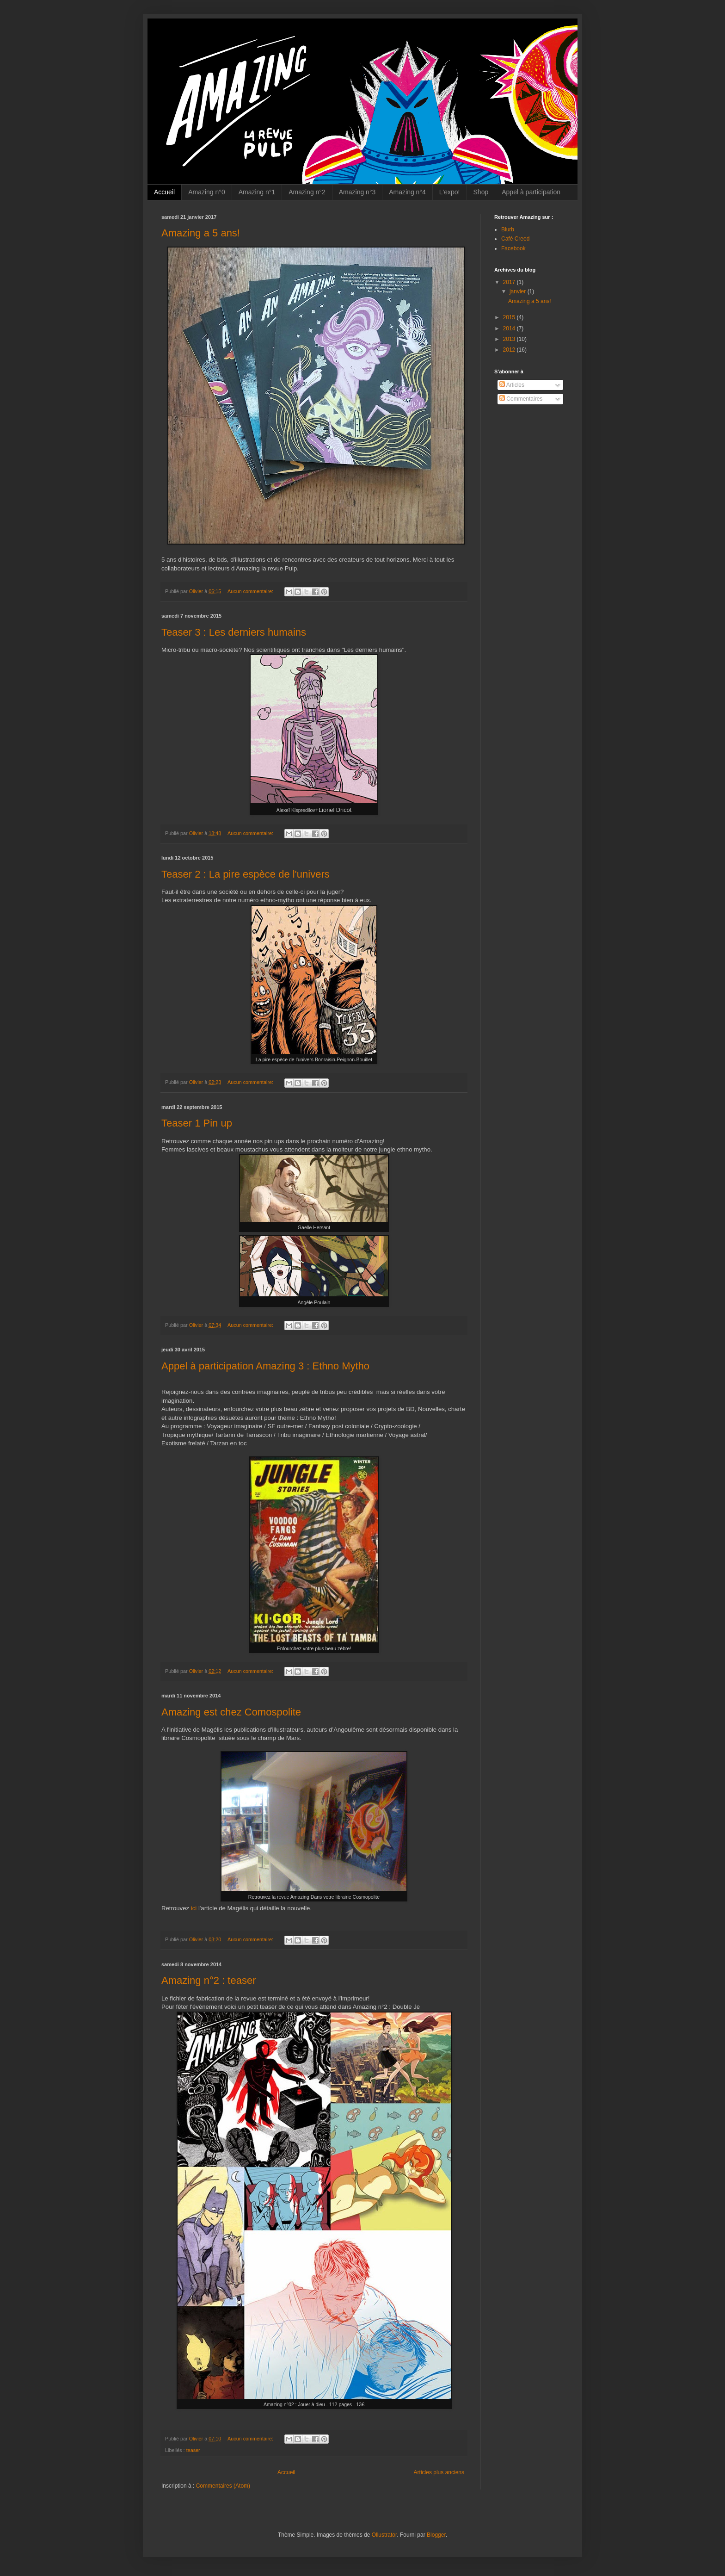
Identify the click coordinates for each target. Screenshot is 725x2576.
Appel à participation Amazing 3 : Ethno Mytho (265, 1366)
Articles (511, 385)
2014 (510, 328)
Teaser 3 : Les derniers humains (233, 632)
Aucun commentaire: (251, 591)
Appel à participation (531, 192)
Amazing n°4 (407, 192)
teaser (193, 2450)
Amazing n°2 (307, 192)
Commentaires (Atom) (223, 2486)
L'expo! (449, 192)
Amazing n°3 (357, 192)
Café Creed (515, 238)
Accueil (164, 192)
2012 (510, 350)
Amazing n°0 (206, 192)
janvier (519, 291)
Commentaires (520, 399)
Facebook (513, 248)
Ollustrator (384, 2535)
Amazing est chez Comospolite (231, 1712)
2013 (510, 339)
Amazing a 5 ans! (200, 233)
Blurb (507, 229)
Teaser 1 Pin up (196, 1123)
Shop (481, 192)
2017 (510, 282)
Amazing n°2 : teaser (208, 1980)
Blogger (436, 2535)
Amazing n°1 (257, 192)
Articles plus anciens (439, 2472)
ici (194, 1908)
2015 (510, 317)
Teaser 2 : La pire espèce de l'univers (245, 874)
